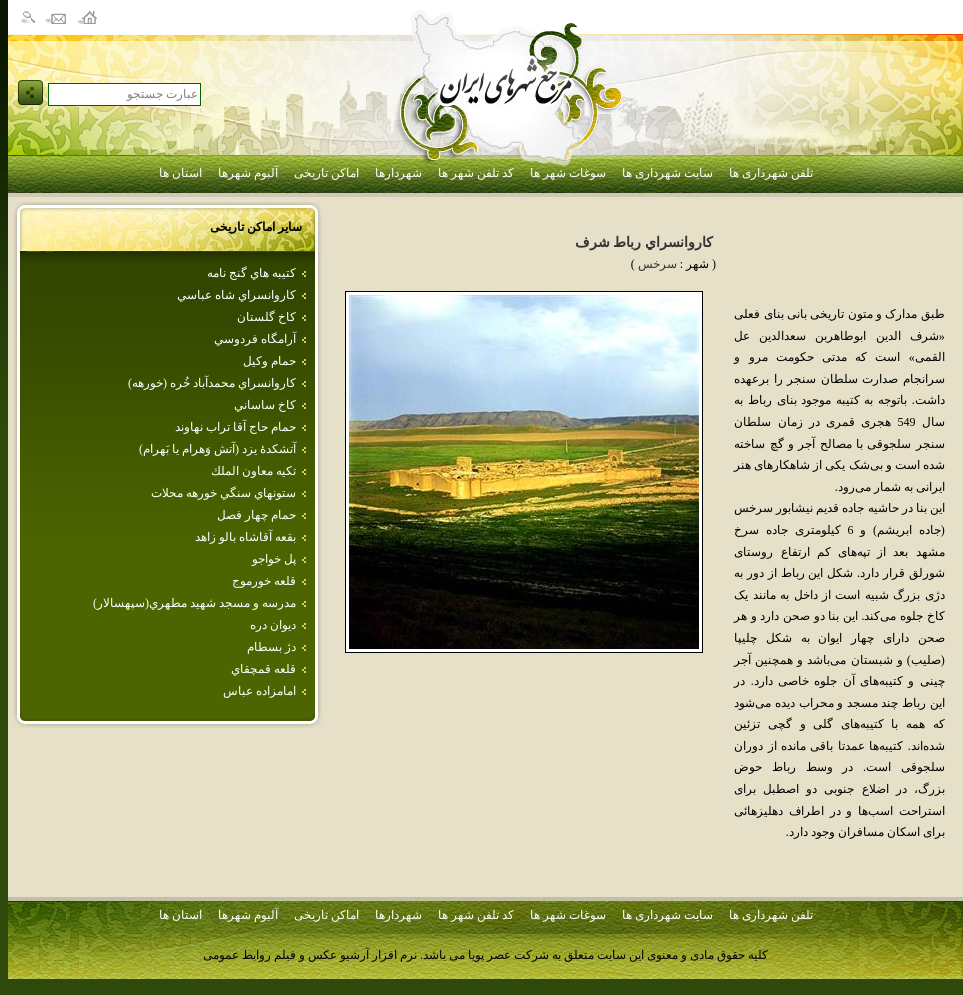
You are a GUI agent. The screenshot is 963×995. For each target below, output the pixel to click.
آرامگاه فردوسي (255, 339)
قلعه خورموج (264, 581)
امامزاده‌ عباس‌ (259, 691)
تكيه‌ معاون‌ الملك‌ (253, 471)
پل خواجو (274, 559)
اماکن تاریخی (326, 173)
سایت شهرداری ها (667, 173)
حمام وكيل (269, 361)
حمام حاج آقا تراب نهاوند (235, 427)
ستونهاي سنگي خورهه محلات (223, 493)
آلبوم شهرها (248, 173)
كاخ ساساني (265, 405)
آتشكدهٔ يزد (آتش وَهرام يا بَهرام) (217, 449)
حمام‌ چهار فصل (256, 515)
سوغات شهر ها (568, 173)
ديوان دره (273, 625)
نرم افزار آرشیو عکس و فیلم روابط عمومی (310, 955)
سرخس (657, 264)
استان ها (180, 173)
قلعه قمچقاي (263, 669)
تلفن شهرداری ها (771, 173)
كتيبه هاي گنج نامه (251, 273)
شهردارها (398, 173)
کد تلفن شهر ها (476, 173)
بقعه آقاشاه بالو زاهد (245, 537)
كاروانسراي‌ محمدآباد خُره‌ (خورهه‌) (212, 383)
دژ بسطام (271, 647)
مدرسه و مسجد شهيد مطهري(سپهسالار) (194, 603)
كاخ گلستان (266, 317)
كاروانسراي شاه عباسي (236, 295)
